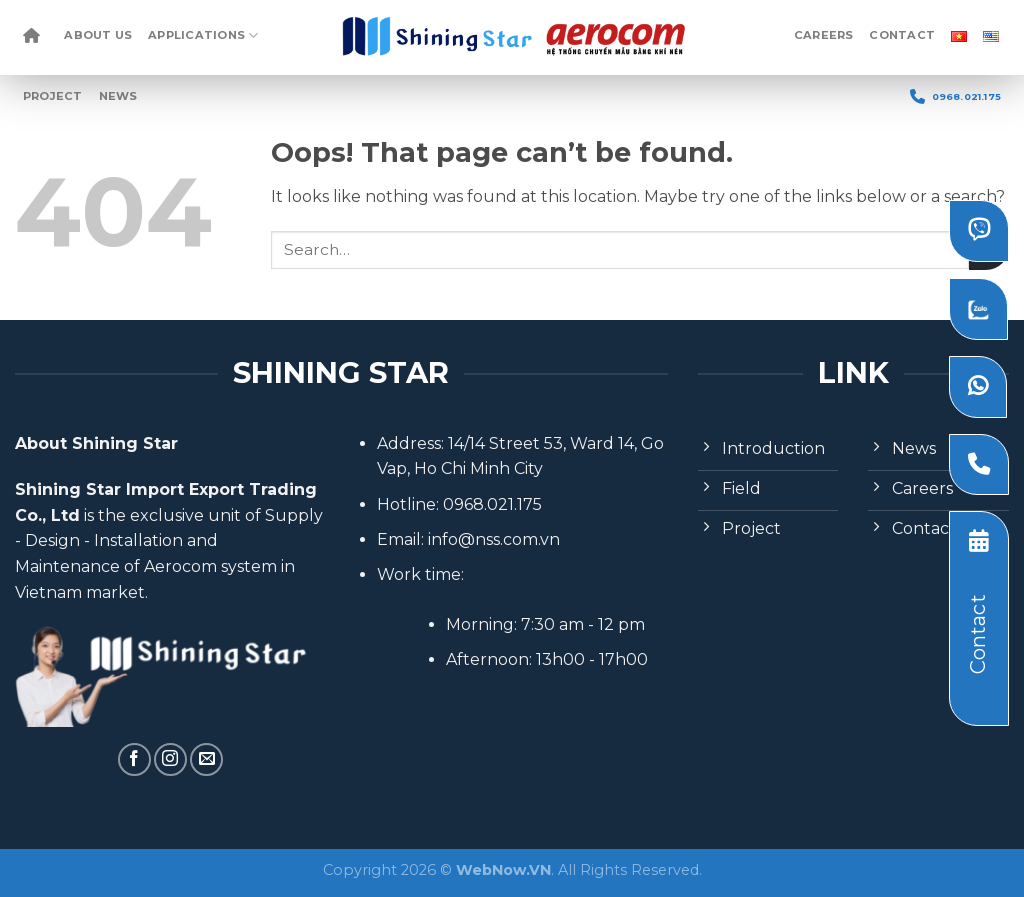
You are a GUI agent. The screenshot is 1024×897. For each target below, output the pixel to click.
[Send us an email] (206, 759)
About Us (98, 35)
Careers (824, 35)
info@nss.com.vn (494, 539)
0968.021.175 (955, 96)
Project (53, 96)
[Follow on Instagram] (170, 759)
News (118, 96)
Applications (203, 35)
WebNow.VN (503, 870)
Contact (902, 35)
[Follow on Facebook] (134, 759)
